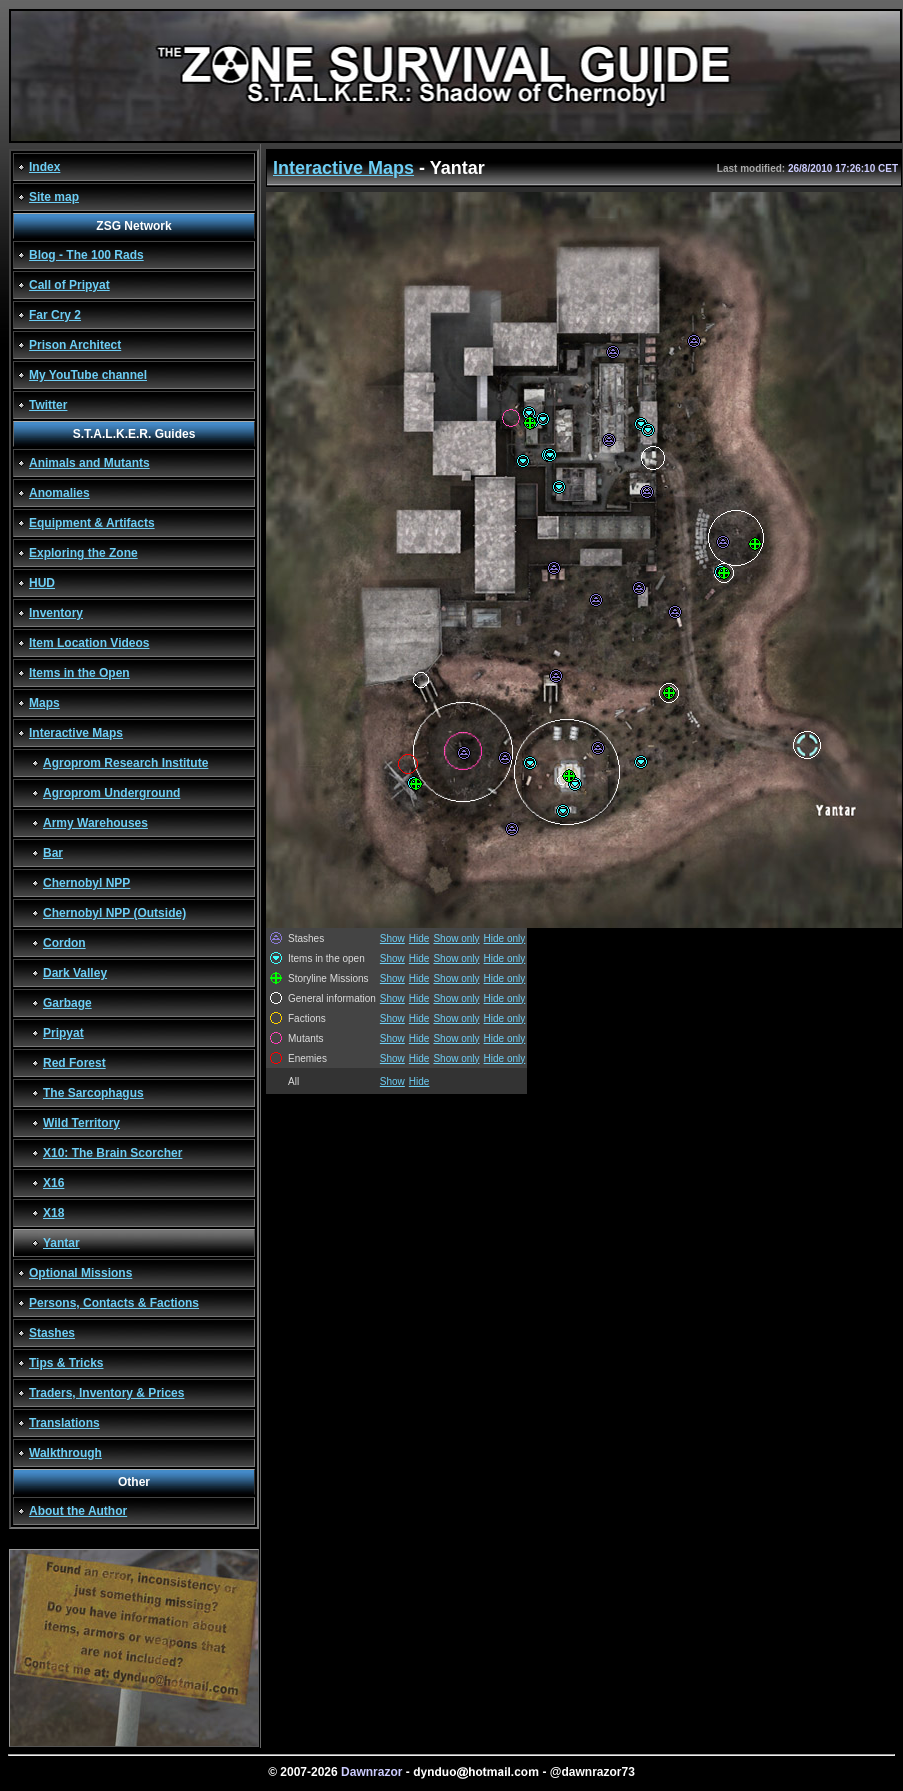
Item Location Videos (89, 643)
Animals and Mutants (89, 463)
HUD (42, 583)
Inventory (56, 613)
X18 (53, 1213)
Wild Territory (81, 1123)
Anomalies (59, 493)
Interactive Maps (76, 733)
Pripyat (63, 1033)
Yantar (61, 1243)
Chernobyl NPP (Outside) (114, 913)
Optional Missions (80, 1273)
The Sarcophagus (93, 1093)
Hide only (505, 938)
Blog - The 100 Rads (86, 255)
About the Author (78, 1511)
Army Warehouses (95, 823)
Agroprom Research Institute (125, 763)
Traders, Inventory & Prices (106, 1393)
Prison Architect (75, 345)
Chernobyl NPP (86, 883)
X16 (53, 1183)
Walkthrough (65, 1453)
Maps (44, 703)
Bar (53, 853)
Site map (54, 197)
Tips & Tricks (66, 1363)
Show (392, 938)
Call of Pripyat (69, 285)
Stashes (52, 1333)
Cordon (64, 943)
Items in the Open (79, 673)
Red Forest (74, 1063)
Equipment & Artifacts (92, 523)
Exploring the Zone (83, 553)
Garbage (67, 1003)
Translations (64, 1423)
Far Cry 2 (55, 315)
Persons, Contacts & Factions (114, 1303)
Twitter (48, 405)
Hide (419, 938)
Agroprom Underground (111, 793)
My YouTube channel (88, 375)
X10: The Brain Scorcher (112, 1153)
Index (44, 167)
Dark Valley (75, 973)
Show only (456, 938)
